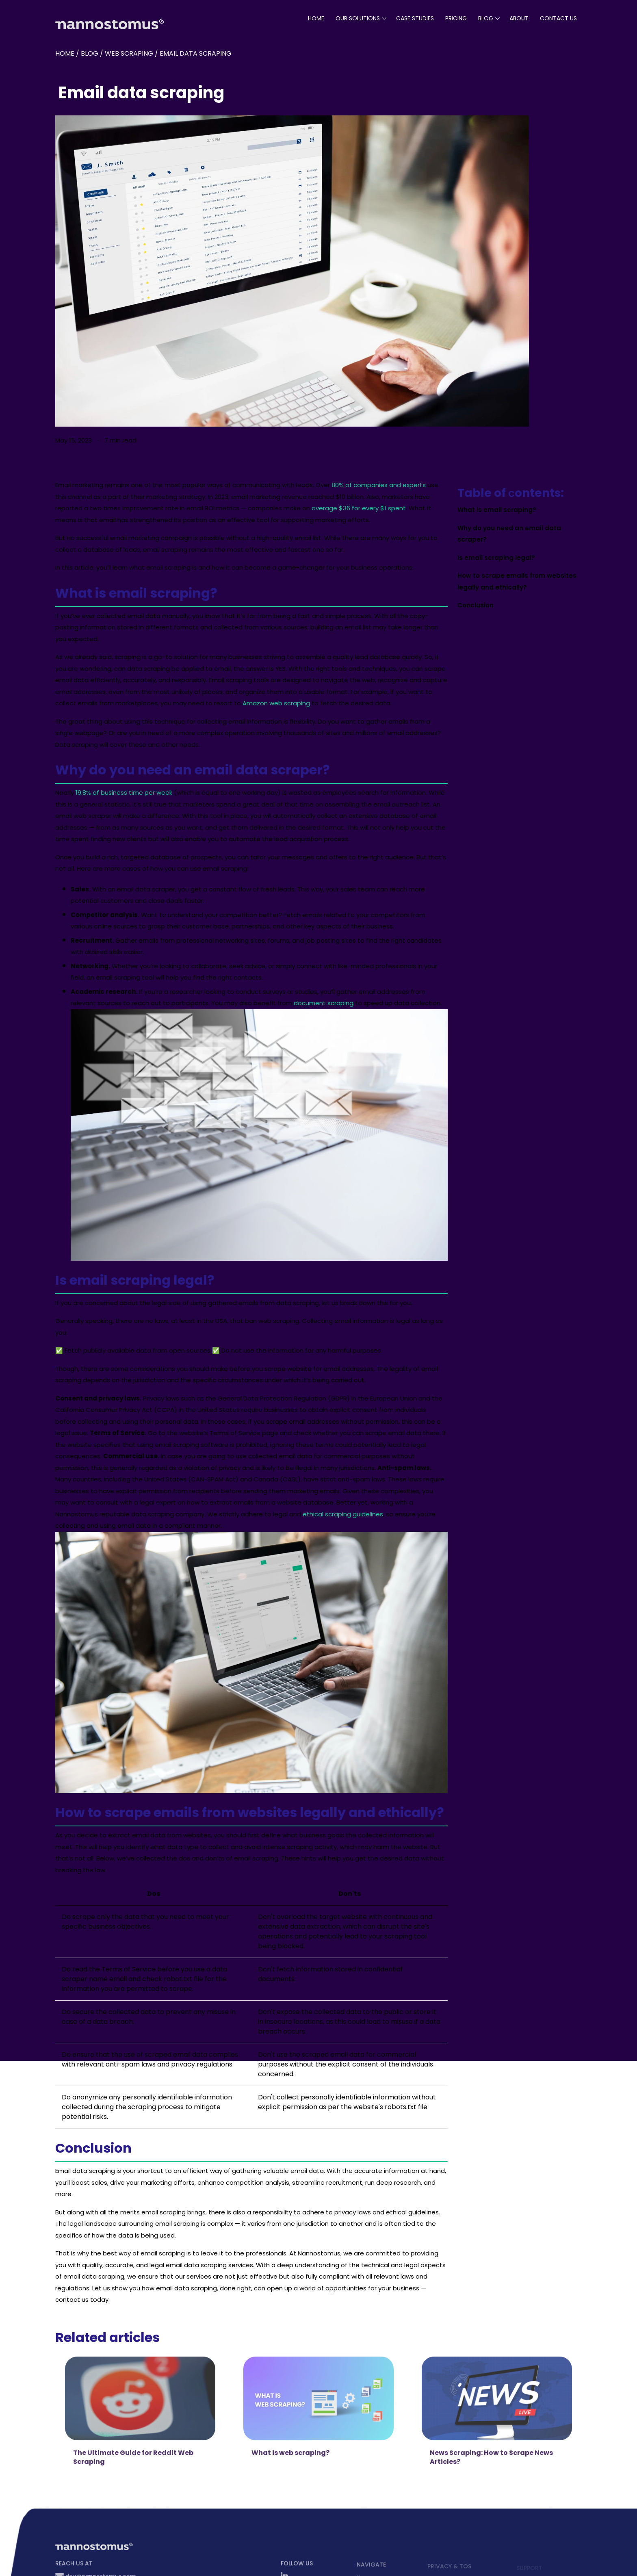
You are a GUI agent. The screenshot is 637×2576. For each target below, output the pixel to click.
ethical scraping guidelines (343, 1514)
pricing (456, 18)
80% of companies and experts (379, 485)
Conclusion (475, 605)
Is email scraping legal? (496, 557)
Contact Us (558, 18)
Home (316, 18)
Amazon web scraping (276, 703)
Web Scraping (129, 53)
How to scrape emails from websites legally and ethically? (516, 581)
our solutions (358, 18)
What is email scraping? (496, 509)
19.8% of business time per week (124, 792)
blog (485, 18)
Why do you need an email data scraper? (509, 534)
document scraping (323, 1003)
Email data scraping (196, 53)
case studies (415, 18)
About (519, 18)
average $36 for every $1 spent (359, 508)
